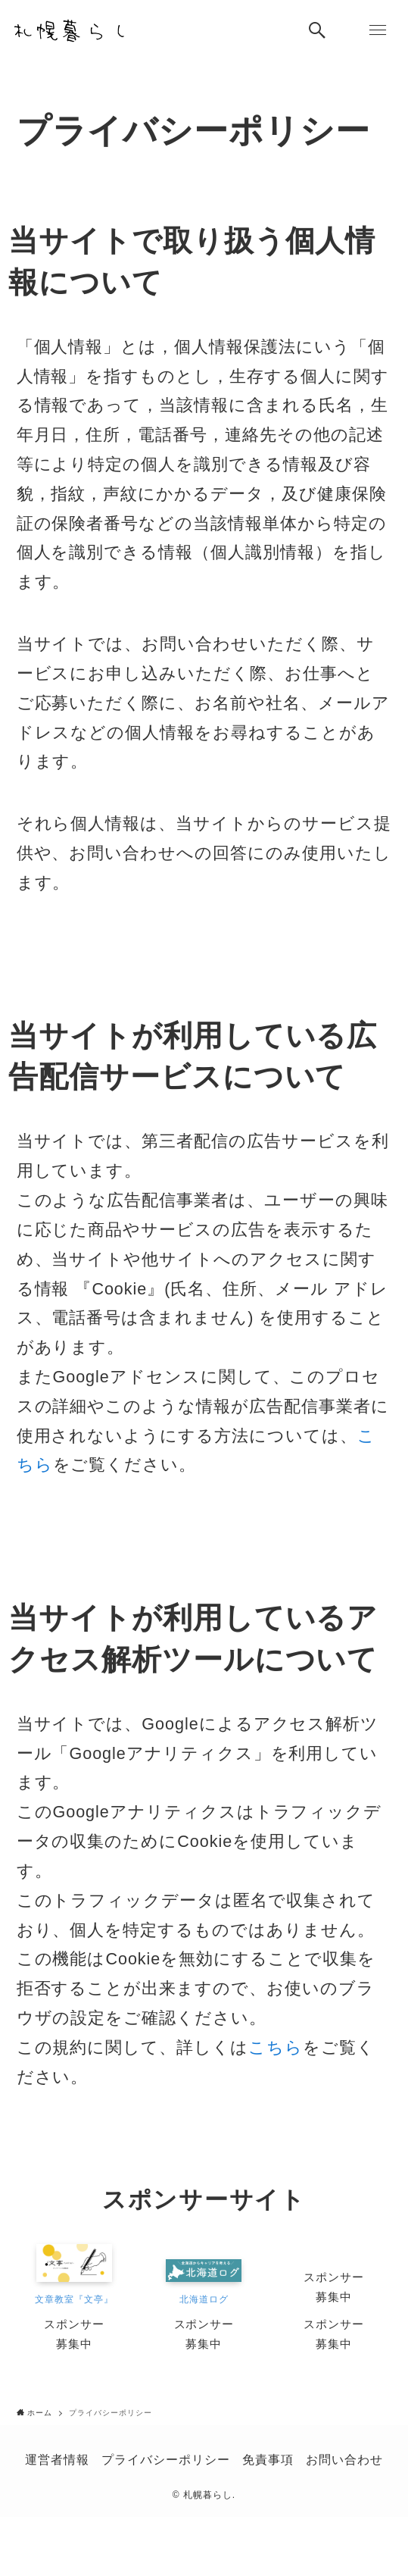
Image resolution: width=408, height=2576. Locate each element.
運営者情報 (57, 2459)
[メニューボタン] (377, 30)
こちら (275, 2047)
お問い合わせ (344, 2459)
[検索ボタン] (317, 30)
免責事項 (268, 2459)
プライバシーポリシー (165, 2459)
